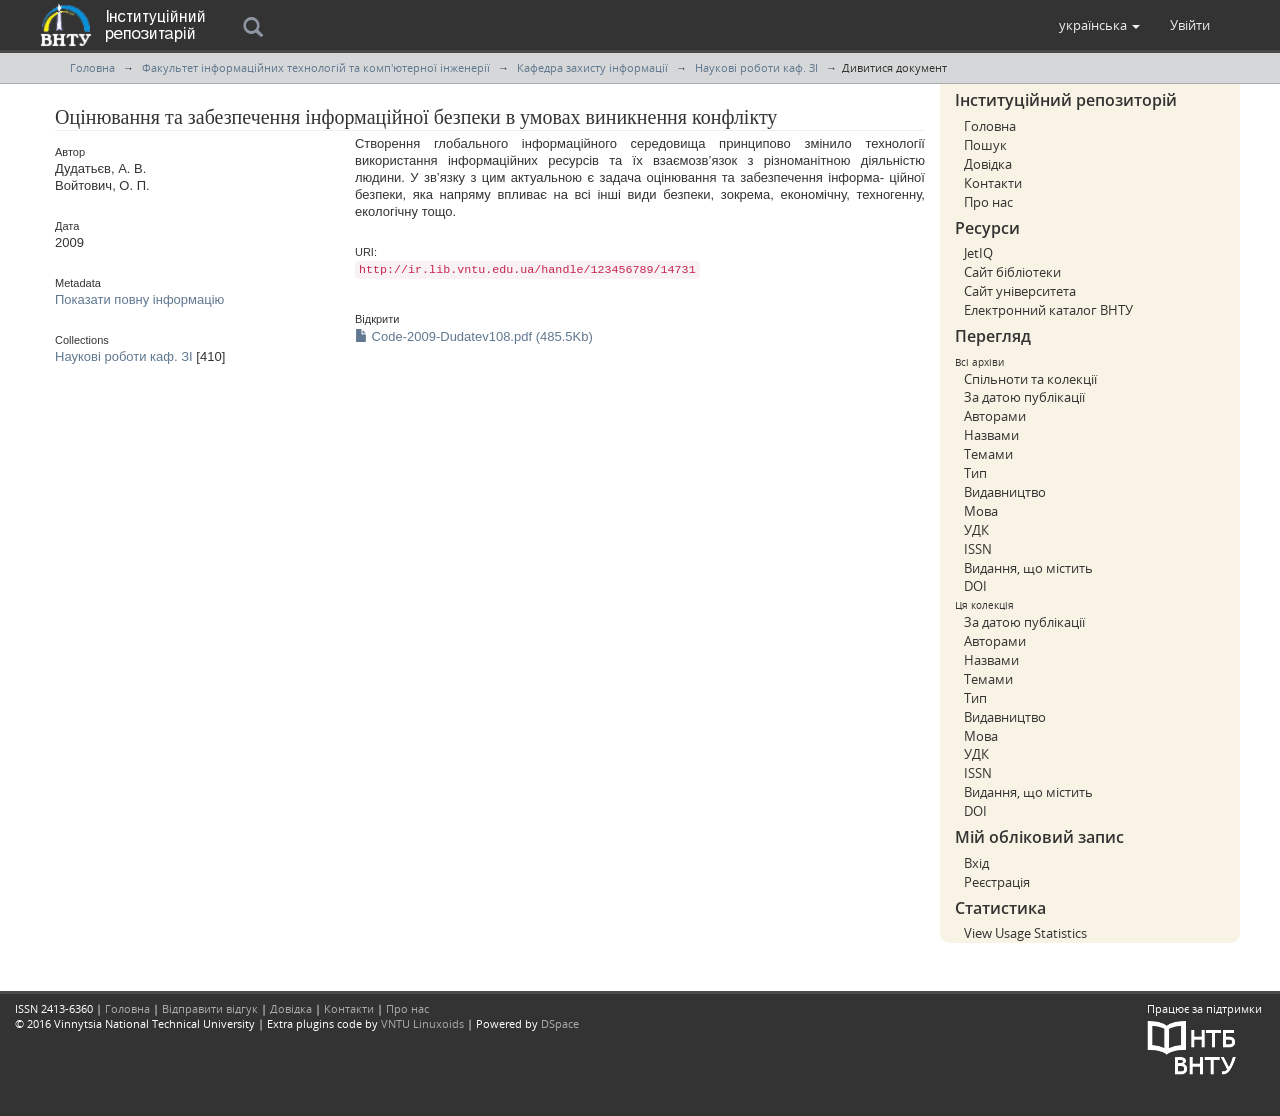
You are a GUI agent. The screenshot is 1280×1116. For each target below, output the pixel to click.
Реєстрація (997, 882)
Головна (92, 67)
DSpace (560, 1023)
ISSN (978, 549)
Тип (975, 473)
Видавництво (1005, 492)
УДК (976, 530)
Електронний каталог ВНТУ (1048, 310)
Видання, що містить (1028, 568)
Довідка (988, 164)
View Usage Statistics (1025, 933)
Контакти (993, 183)
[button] (1099, 25)
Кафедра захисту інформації (592, 67)
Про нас (988, 202)
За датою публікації (1024, 397)
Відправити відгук (210, 1008)
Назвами (991, 435)
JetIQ (978, 253)
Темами (988, 454)
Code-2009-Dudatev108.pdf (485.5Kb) (474, 336)
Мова (981, 511)
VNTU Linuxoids (422, 1023)
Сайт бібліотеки (1012, 272)
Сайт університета (1020, 291)
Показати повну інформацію (139, 299)
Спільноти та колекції (1030, 379)
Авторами (995, 416)
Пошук (985, 145)
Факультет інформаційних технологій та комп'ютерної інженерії (316, 67)
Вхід (976, 863)
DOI (975, 586)
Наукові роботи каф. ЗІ (756, 67)
